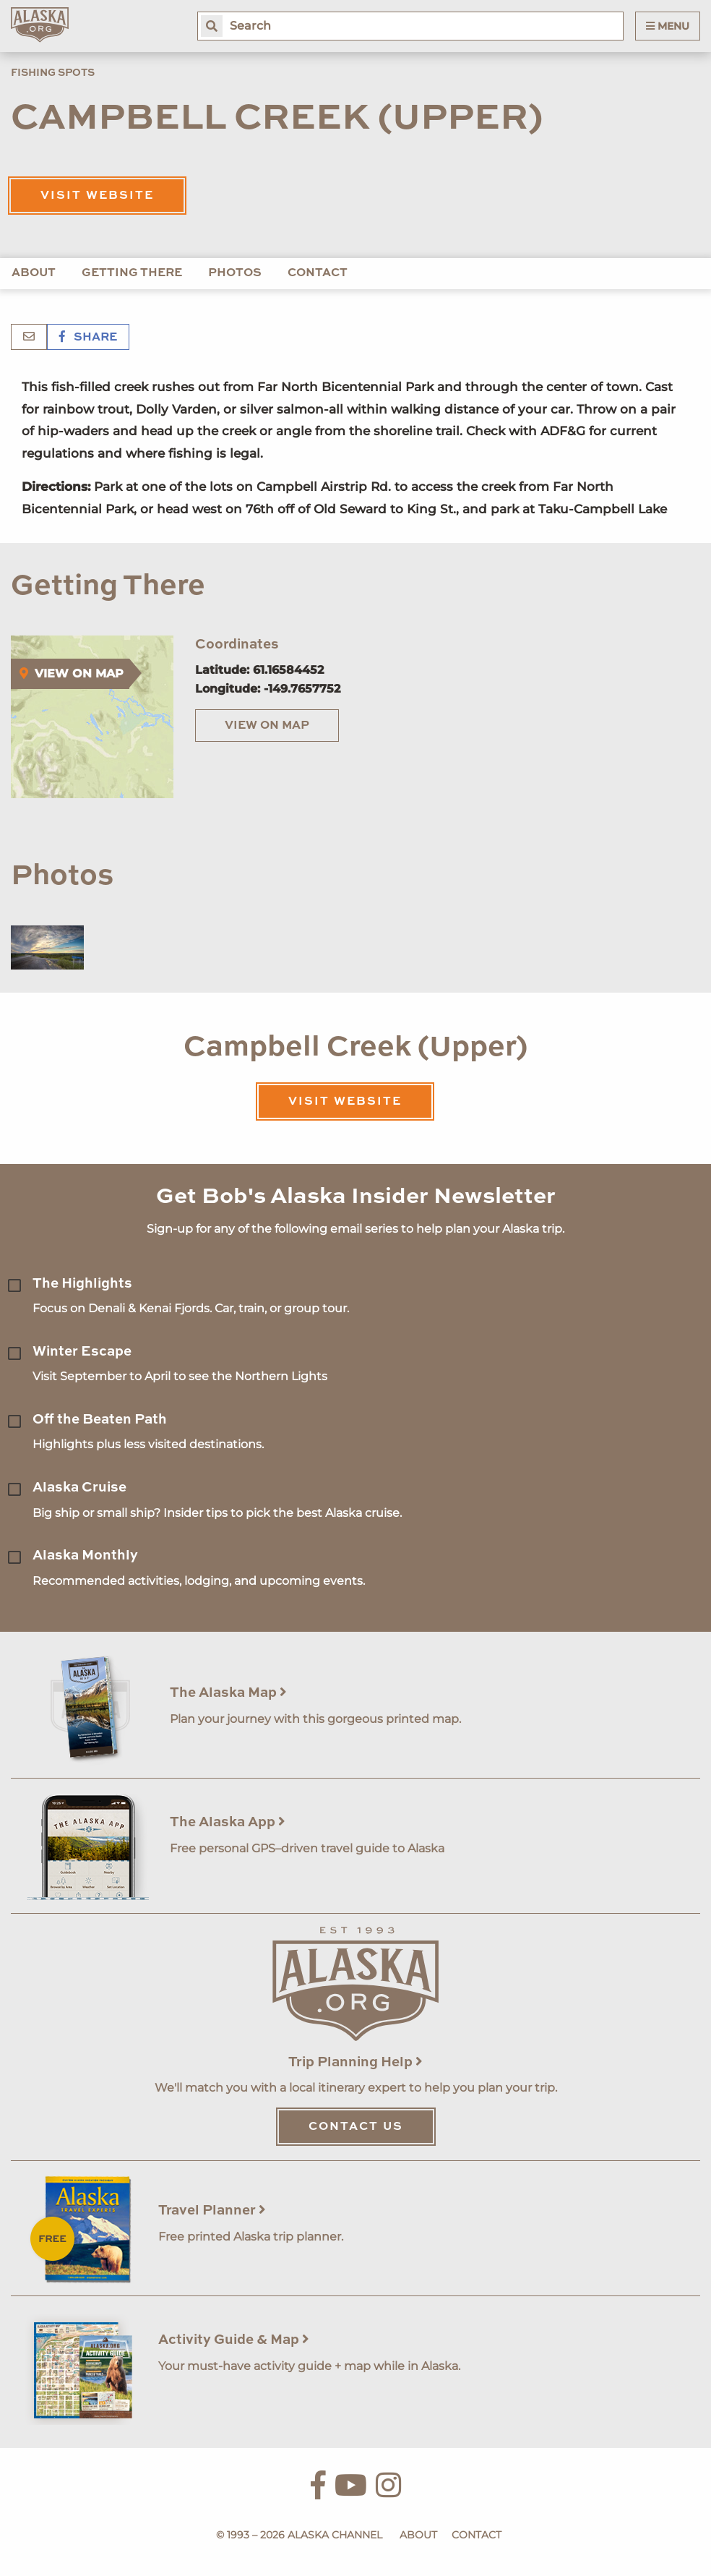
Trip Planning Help (355, 2062)
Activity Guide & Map (233, 2340)
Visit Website (97, 196)
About (34, 273)
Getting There (132, 273)
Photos (235, 273)
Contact (318, 273)
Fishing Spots (53, 73)
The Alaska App (227, 1822)
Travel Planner (212, 2210)
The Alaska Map (228, 1693)
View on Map (267, 726)
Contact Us (356, 2127)
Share (88, 337)
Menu (667, 26)
